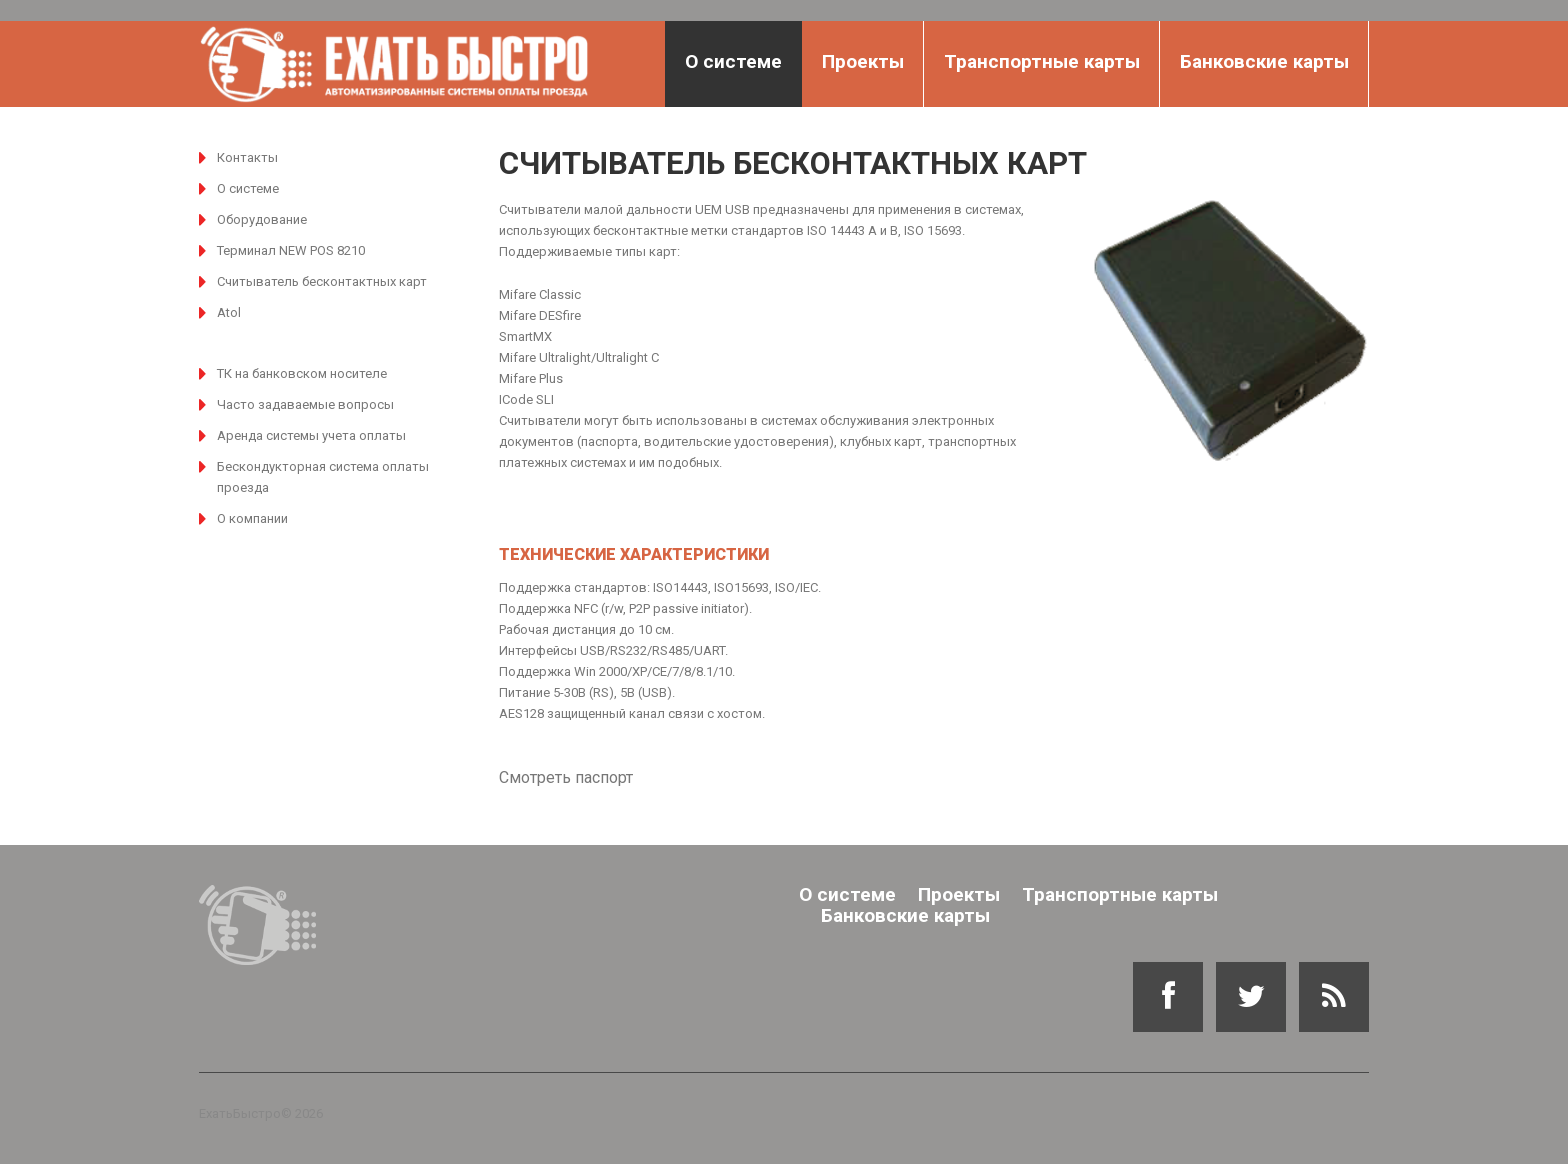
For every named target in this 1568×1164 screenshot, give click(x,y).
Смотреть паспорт (566, 777)
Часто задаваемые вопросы (305, 404)
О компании (252, 518)
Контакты (247, 157)
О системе (733, 61)
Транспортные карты (1042, 61)
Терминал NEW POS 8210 (291, 250)
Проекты (863, 61)
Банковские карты (1264, 61)
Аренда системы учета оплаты (311, 435)
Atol (229, 312)
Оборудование (262, 219)
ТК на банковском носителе (302, 373)
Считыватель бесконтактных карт (322, 281)
